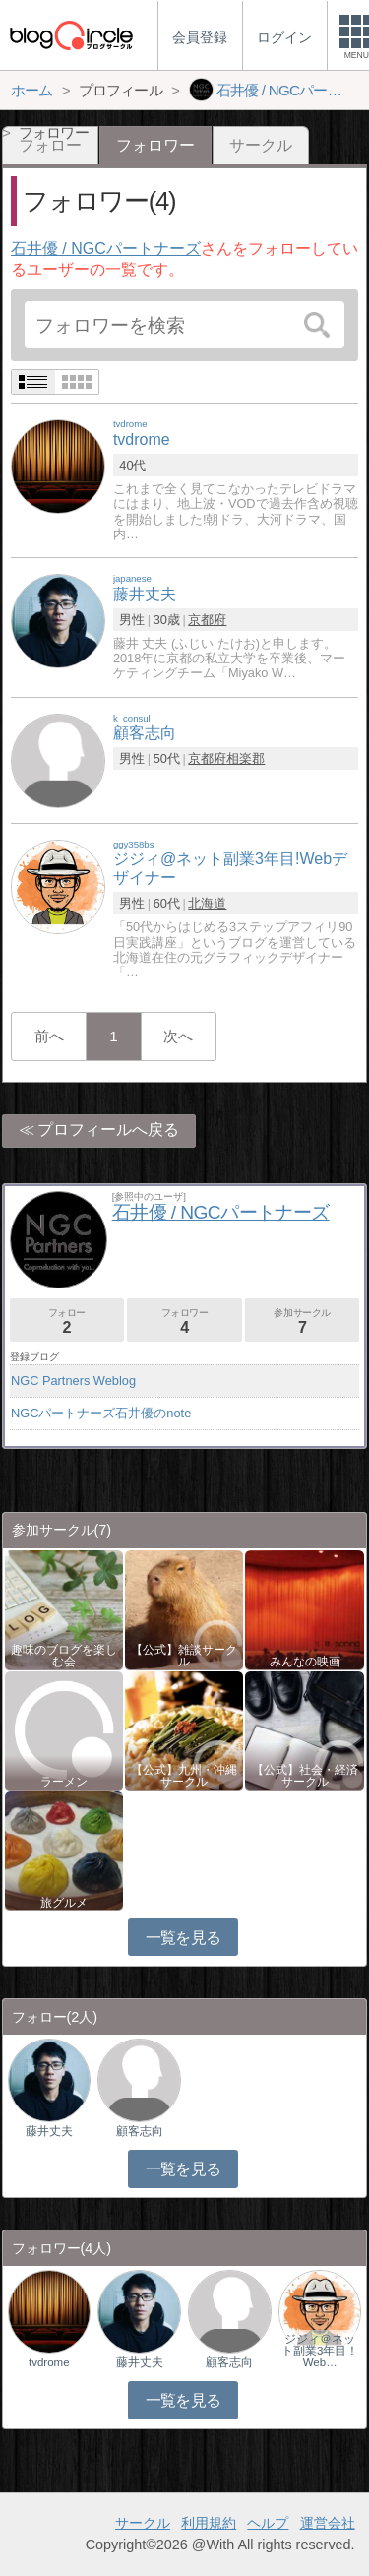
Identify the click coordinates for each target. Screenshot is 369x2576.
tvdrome (49, 2362)
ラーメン (64, 1782)
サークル (260, 145)
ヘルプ (267, 2523)
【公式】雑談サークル (184, 1655)
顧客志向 (139, 2131)
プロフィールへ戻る (108, 1129)
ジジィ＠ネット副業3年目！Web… (319, 2350)
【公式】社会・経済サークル (305, 1776)
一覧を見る (183, 1937)
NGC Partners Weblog (73, 1380)
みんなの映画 (305, 1661)
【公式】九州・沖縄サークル (184, 1776)
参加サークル (302, 1321)
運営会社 (327, 2523)
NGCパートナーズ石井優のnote (101, 1413)
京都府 (207, 619)
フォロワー (184, 1321)
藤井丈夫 (49, 2131)
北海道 (207, 903)
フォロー (67, 1321)
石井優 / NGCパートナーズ (106, 248)
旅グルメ (64, 1903)
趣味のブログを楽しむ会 (64, 1655)
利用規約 (208, 2523)
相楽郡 (245, 758)
